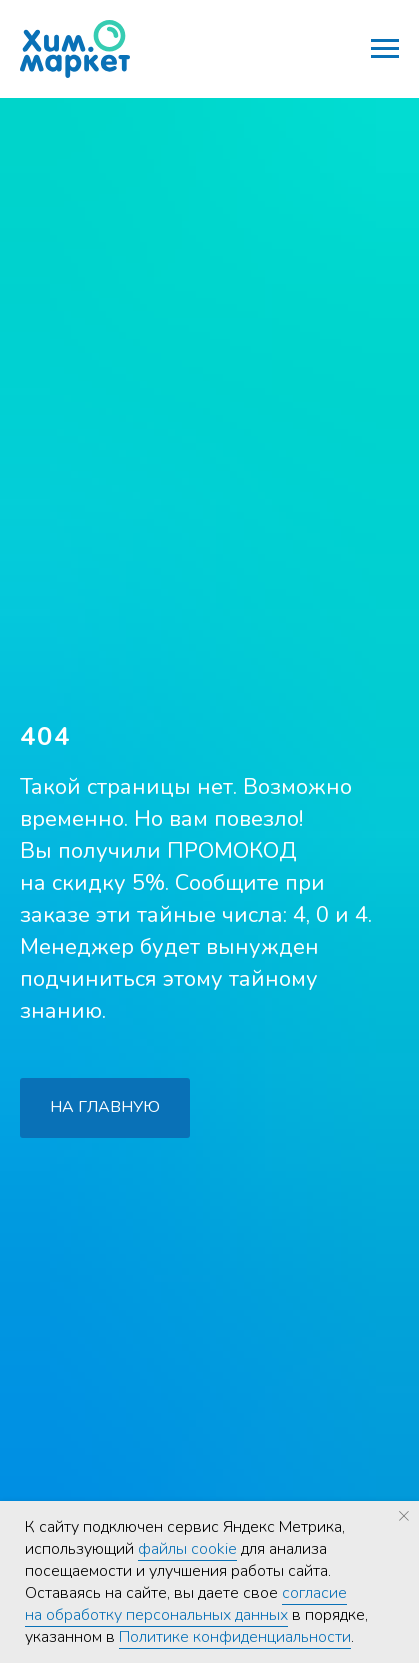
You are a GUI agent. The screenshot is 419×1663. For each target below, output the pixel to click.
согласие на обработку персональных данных (186, 1604)
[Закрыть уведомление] (404, 1516)
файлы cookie (187, 1549)
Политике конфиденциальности (235, 1637)
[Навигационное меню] (385, 49)
